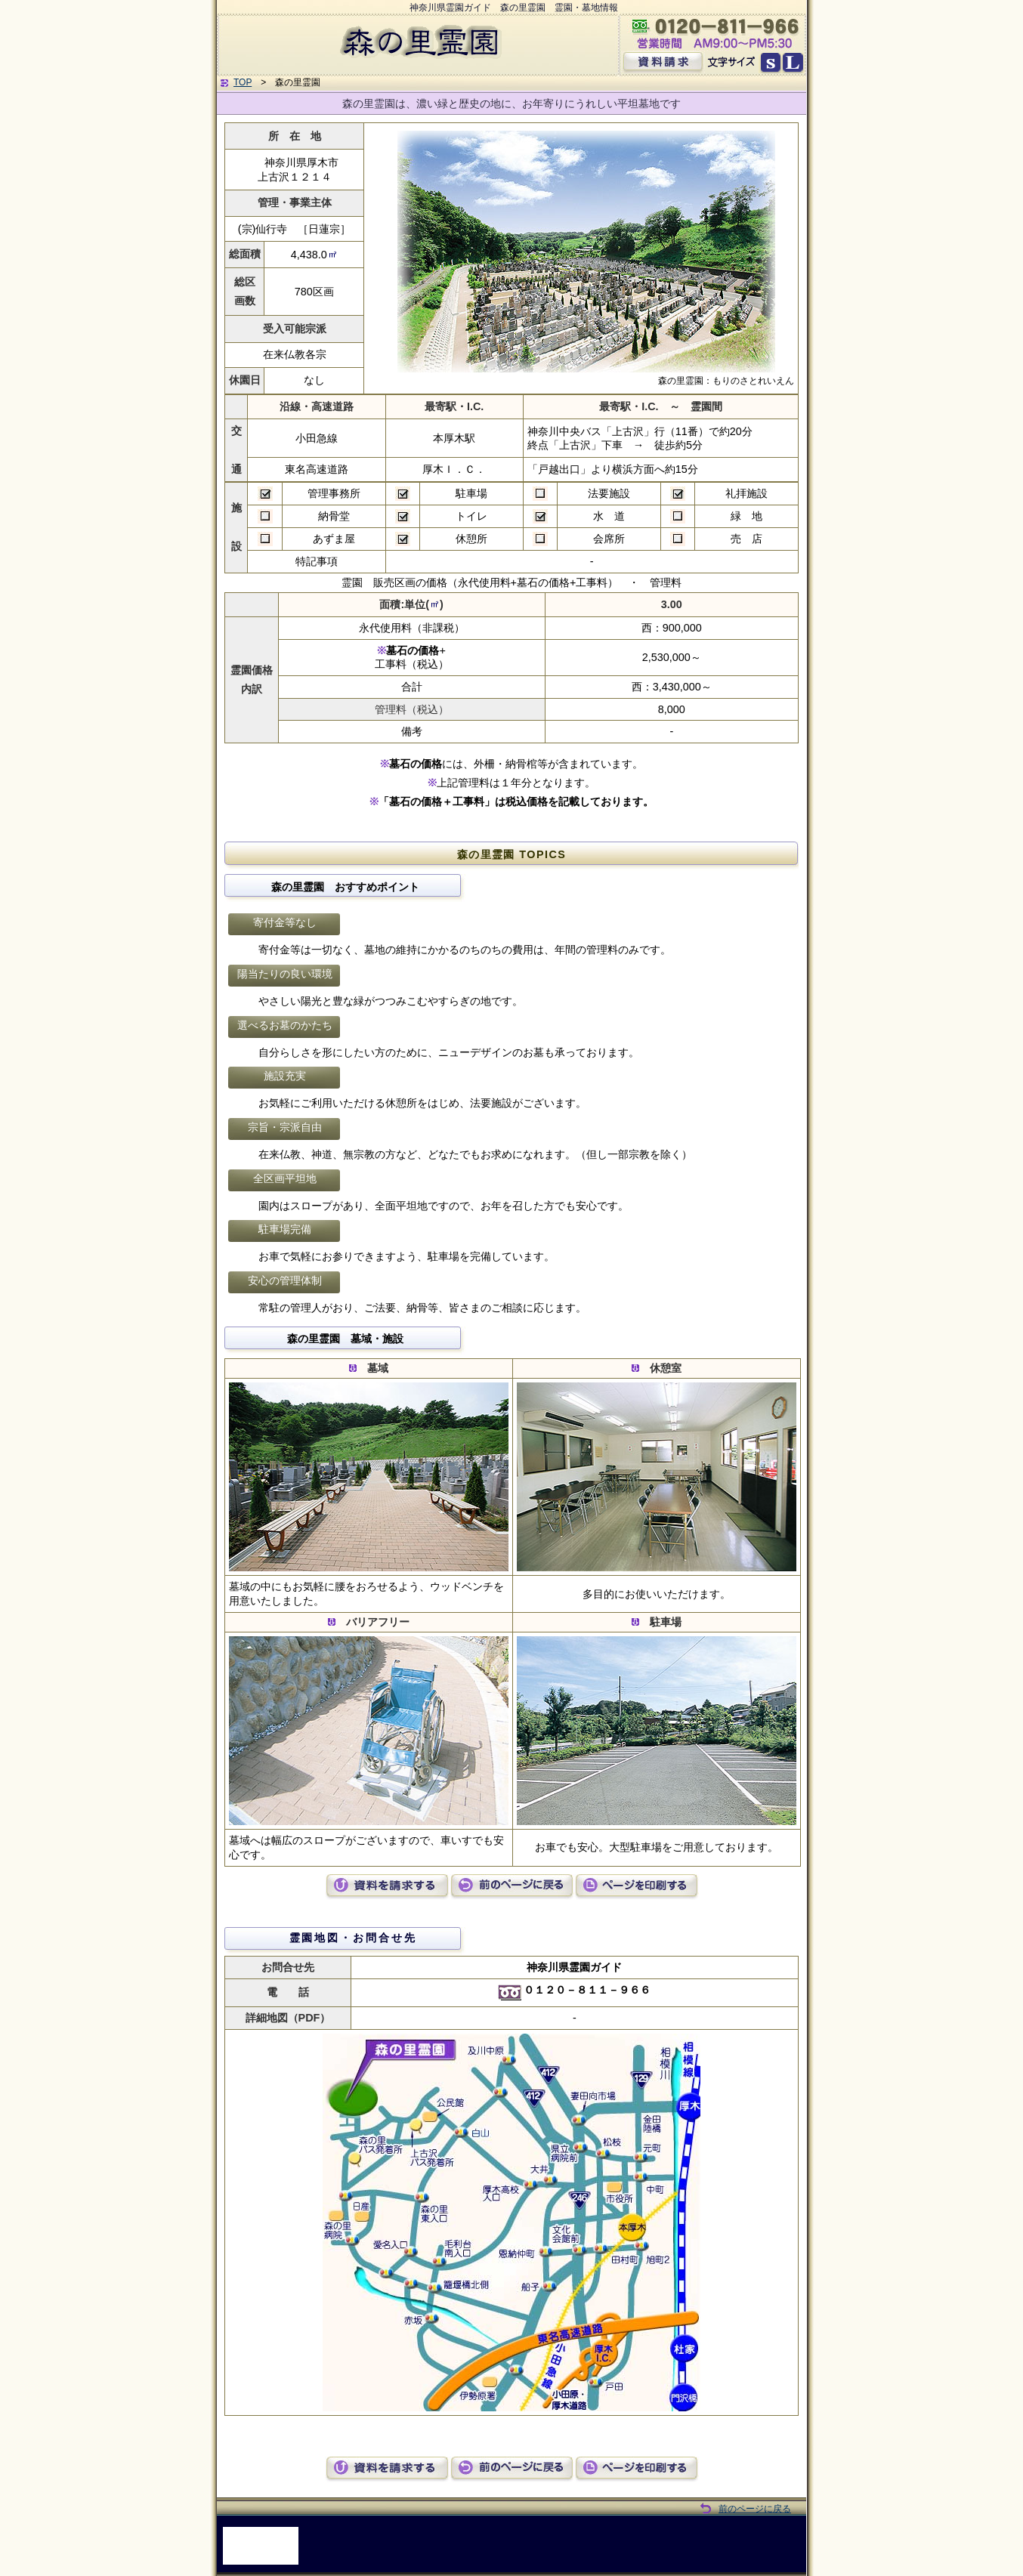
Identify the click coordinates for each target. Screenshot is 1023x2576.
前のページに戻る (755, 2508)
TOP (242, 82)
